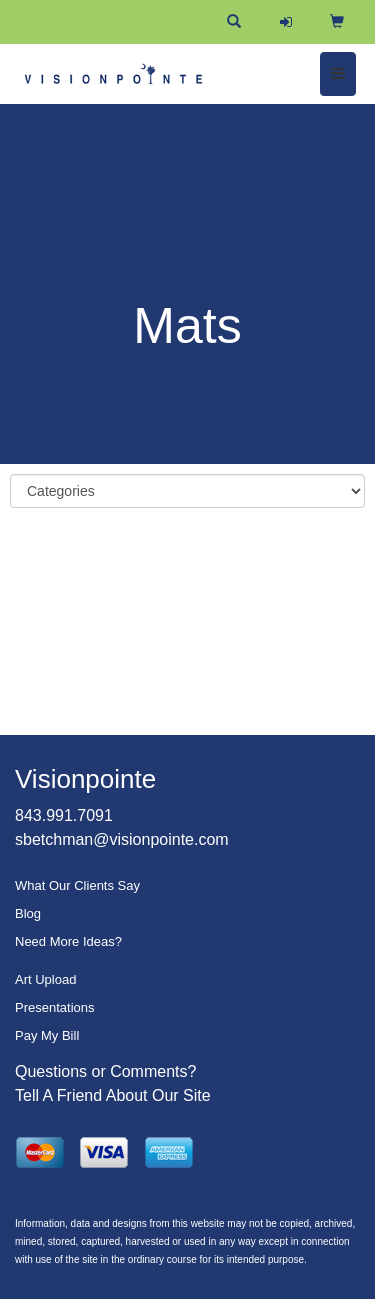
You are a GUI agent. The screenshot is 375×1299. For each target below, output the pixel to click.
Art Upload (45, 979)
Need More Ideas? (68, 941)
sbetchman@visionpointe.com (122, 839)
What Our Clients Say (77, 885)
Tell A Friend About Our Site (113, 1095)
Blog (28, 913)
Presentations (55, 1007)
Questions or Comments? (105, 1071)
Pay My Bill (47, 1035)
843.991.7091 (64, 815)
